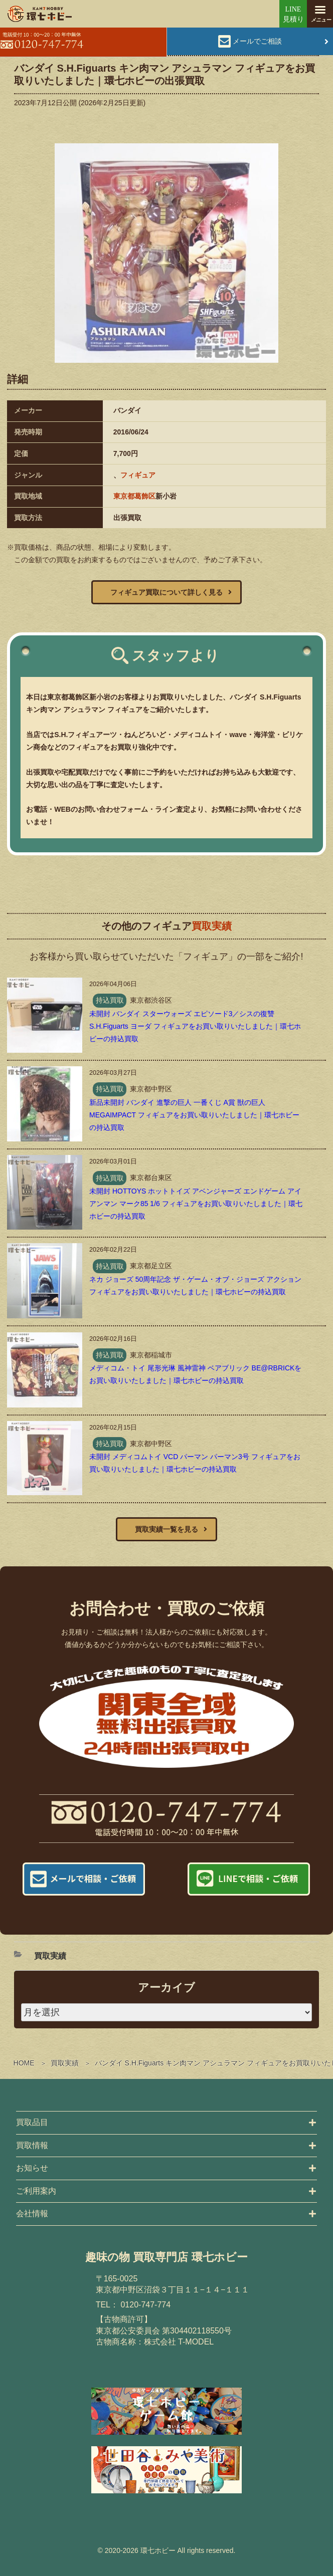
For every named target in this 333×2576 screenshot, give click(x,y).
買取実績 (65, 2063)
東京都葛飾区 (134, 496)
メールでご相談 (257, 41)
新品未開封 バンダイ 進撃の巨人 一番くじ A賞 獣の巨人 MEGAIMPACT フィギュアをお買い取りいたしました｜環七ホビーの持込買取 (194, 1114)
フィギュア (137, 475)
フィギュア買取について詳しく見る (166, 592)
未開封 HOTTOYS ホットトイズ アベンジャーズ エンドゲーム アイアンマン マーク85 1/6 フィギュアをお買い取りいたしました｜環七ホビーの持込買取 (195, 1203)
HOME (24, 2063)
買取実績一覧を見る (166, 1529)
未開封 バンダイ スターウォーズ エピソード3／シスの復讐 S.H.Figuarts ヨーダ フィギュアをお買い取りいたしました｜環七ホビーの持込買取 (195, 1026)
